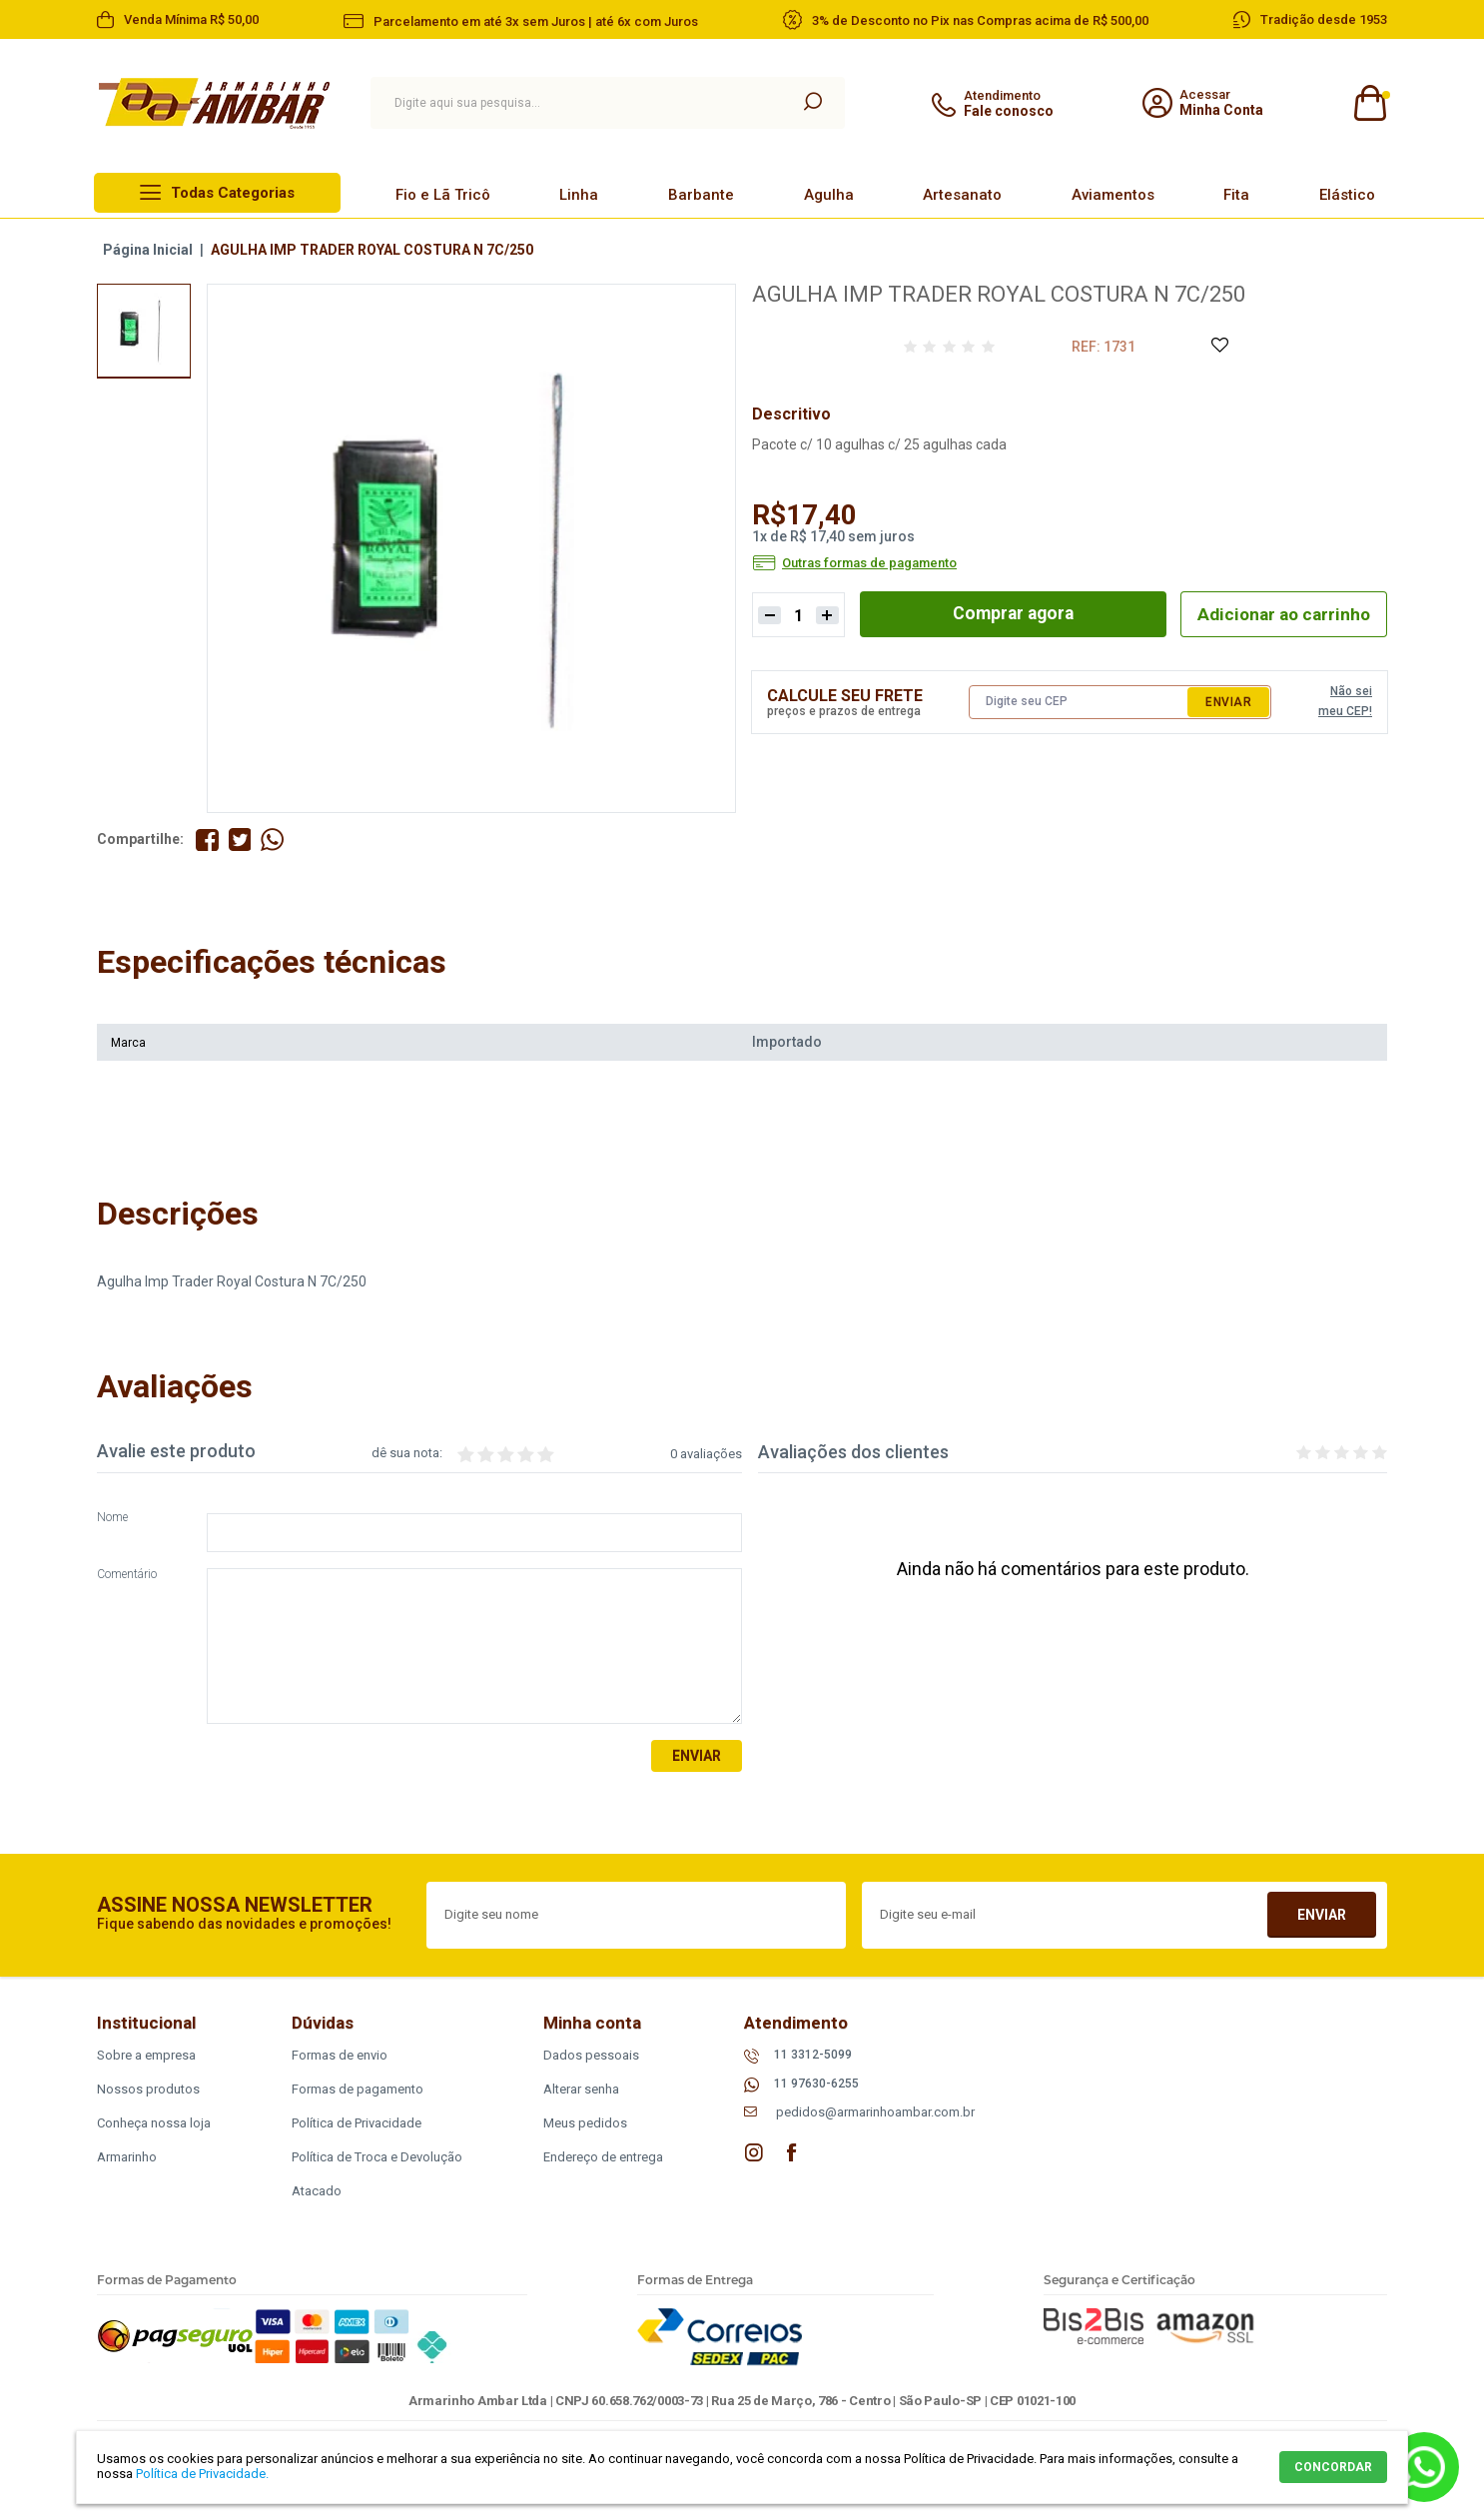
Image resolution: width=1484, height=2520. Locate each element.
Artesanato (962, 195)
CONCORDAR (1333, 2467)
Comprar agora (1009, 613)
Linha (578, 195)
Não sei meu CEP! (1345, 701)
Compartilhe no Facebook (207, 839)
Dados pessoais (591, 2055)
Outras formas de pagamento (869, 563)
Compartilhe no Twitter (240, 839)
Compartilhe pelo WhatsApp (273, 839)
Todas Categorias (233, 193)
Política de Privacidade (356, 2122)
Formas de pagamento (357, 2089)
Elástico (1347, 195)
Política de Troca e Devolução (377, 2156)
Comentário (127, 1575)
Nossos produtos (148, 2089)
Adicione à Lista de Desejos (1218, 346)
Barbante (701, 195)
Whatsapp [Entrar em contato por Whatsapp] (1424, 2467)
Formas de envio (339, 2055)
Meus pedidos (585, 2122)
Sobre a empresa (146, 2055)
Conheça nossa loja (154, 2122)
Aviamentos (1113, 195)
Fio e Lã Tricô (442, 195)
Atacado (317, 2190)
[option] (144, 331)
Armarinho (127, 2156)
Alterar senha (581, 2089)
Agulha (829, 195)
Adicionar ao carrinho (1279, 613)
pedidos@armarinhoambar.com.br (875, 2112)
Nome (112, 1518)
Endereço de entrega (603, 2156)
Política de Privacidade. (202, 2473)
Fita (1236, 195)
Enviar (1228, 702)
